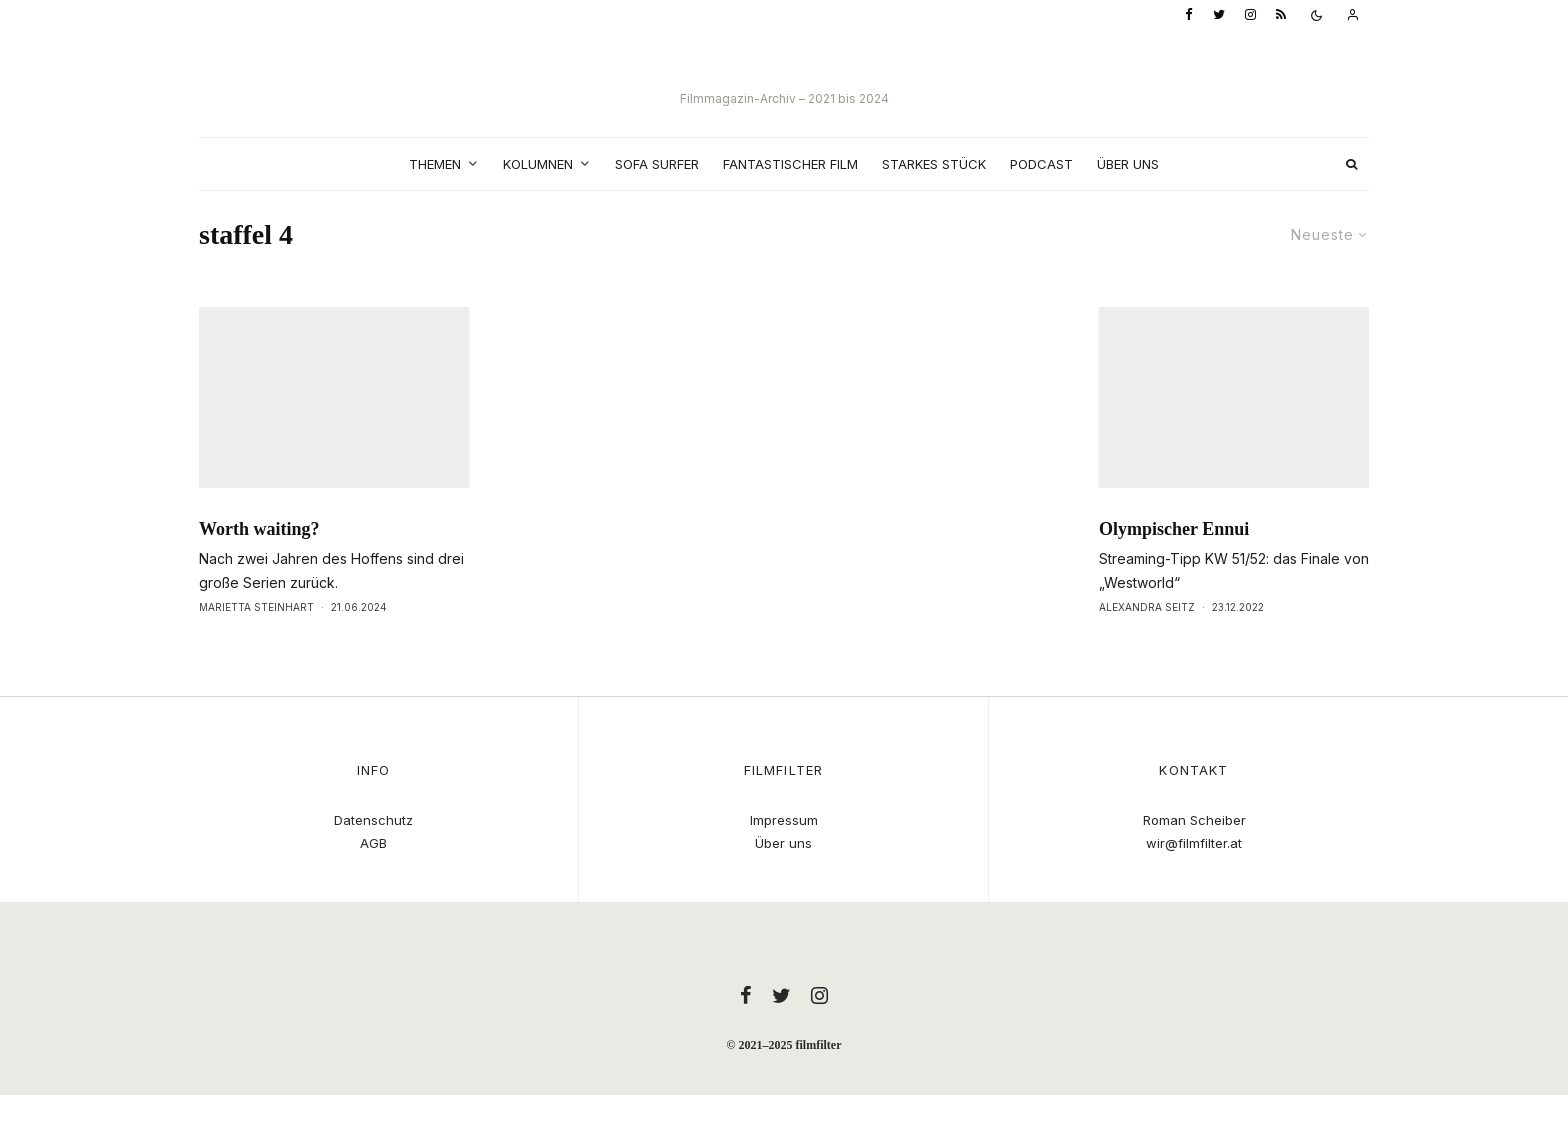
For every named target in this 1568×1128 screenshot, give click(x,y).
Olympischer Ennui (1174, 566)
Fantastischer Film (790, 164)
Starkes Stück (934, 164)
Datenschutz (373, 820)
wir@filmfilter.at (1194, 843)
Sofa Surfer (657, 164)
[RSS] (1281, 15)
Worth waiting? (259, 566)
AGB (373, 843)
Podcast (1041, 164)
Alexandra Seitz (1147, 644)
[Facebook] (1189, 15)
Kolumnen (538, 164)
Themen (435, 164)
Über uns (1128, 164)
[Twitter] (1219, 15)
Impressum (784, 820)
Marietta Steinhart (256, 644)
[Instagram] (1250, 15)
